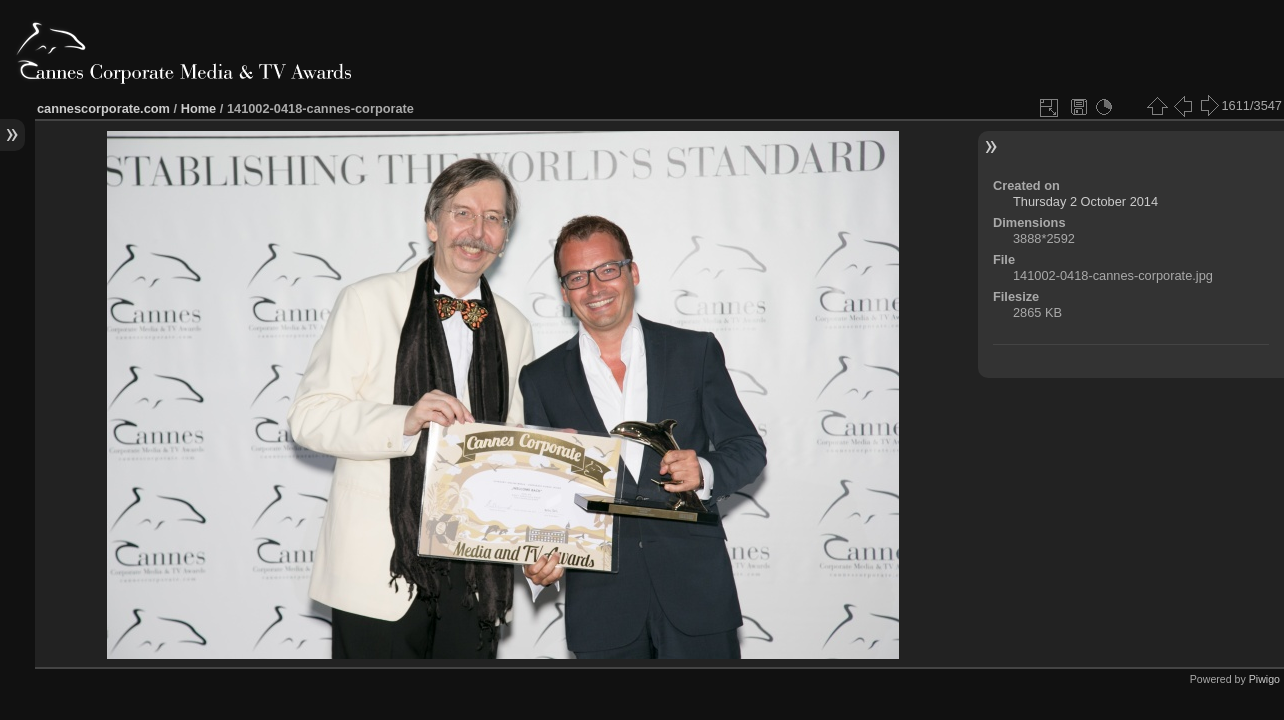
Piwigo (1264, 679)
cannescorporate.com (103, 108)
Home (199, 108)
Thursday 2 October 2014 (1085, 201)
